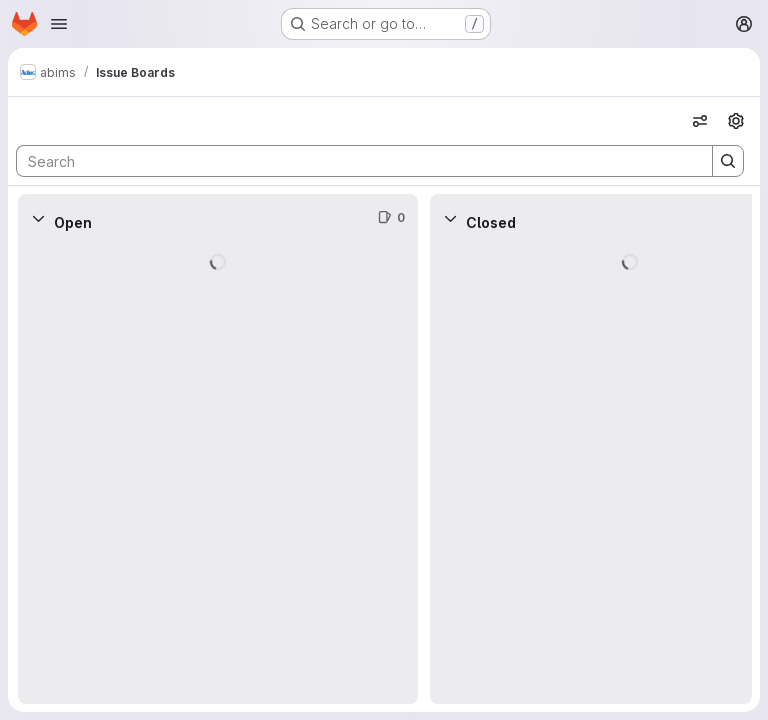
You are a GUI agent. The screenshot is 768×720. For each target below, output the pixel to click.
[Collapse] (38, 218)
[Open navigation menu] (59, 24)
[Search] (354, 161)
